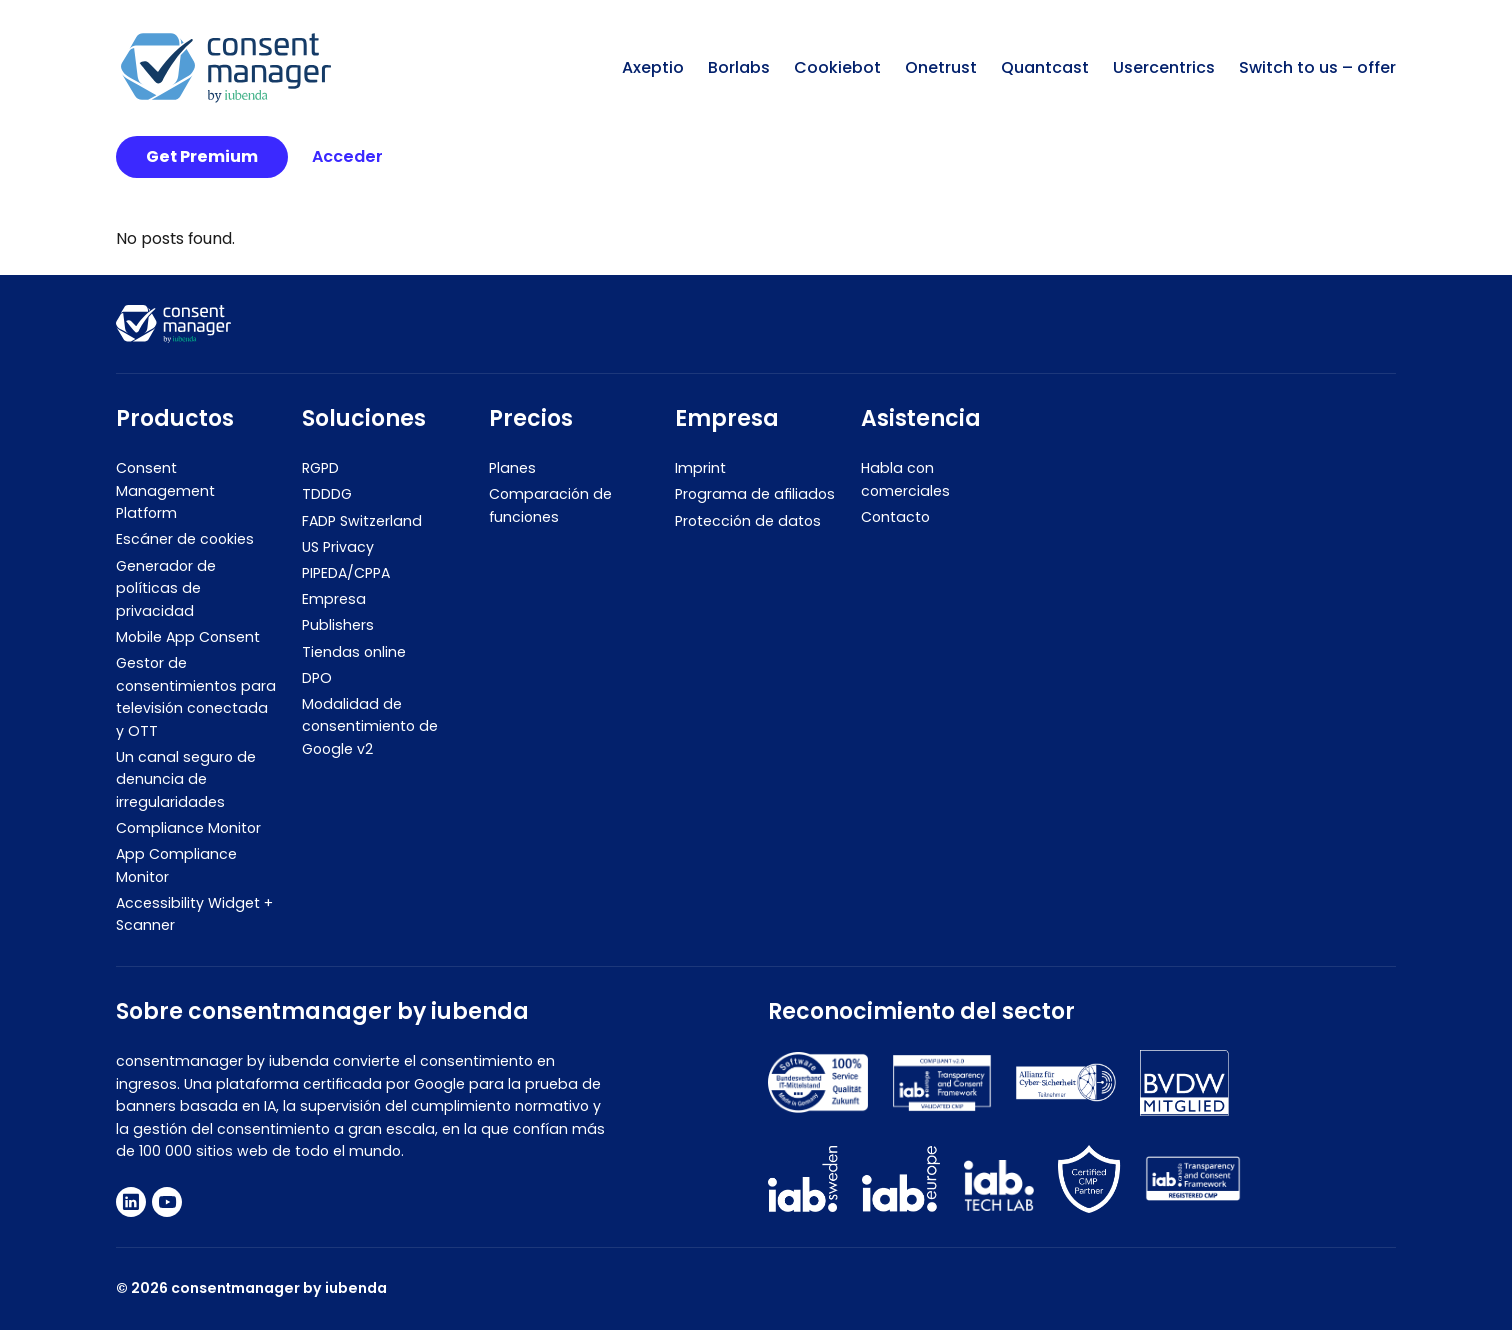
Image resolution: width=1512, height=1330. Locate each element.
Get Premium (202, 156)
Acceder (347, 156)
